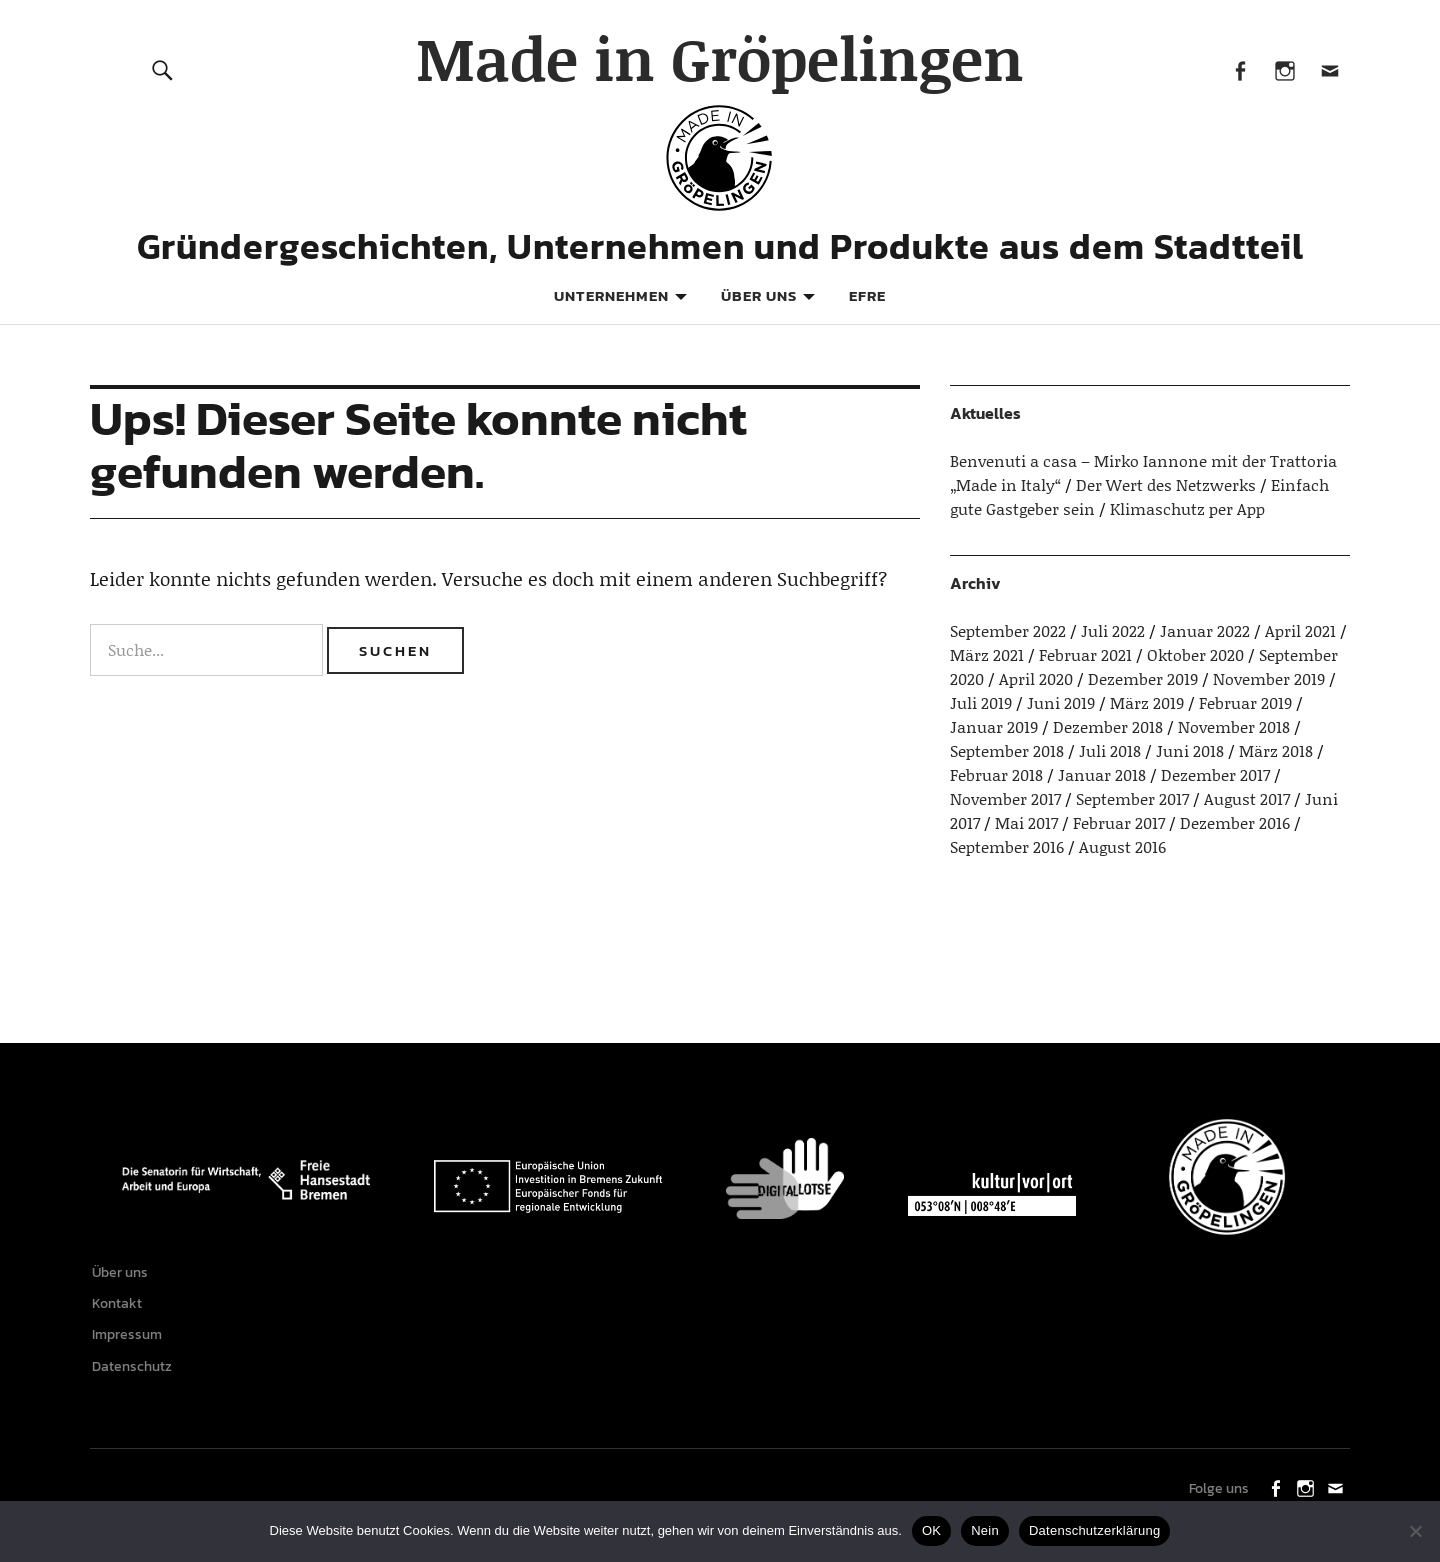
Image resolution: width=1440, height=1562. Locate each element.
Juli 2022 (1113, 630)
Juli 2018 (1110, 750)
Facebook (1239, 69)
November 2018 (1234, 726)
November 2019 (1269, 678)
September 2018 (1007, 750)
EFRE (867, 295)
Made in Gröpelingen (720, 57)
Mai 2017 (1026, 822)
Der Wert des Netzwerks (1166, 484)
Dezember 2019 (1143, 678)
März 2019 (1147, 702)
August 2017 (1247, 798)
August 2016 (1122, 846)
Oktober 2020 (1195, 654)
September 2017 (1132, 798)
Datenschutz (135, 1378)
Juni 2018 (1190, 750)
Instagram (1284, 69)
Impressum (130, 1343)
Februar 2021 (1085, 654)
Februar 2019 (1245, 702)
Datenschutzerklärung (1094, 1530)
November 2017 (1005, 798)
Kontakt (120, 1308)
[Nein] (1415, 1531)
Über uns (759, 295)
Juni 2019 (1061, 702)
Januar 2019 (994, 726)
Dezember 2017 (1215, 774)
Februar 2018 (996, 774)
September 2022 (1008, 630)
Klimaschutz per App (1187, 508)
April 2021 (1300, 630)
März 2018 (1276, 750)
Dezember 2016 (1235, 822)
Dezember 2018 (1108, 726)
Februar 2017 (1119, 822)
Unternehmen (611, 295)
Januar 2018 (1102, 774)
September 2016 (1007, 846)
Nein (985, 1530)
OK (931, 1530)
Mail (1329, 69)
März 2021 (987, 654)
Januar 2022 (1205, 630)
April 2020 (1036, 678)
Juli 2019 (981, 702)
